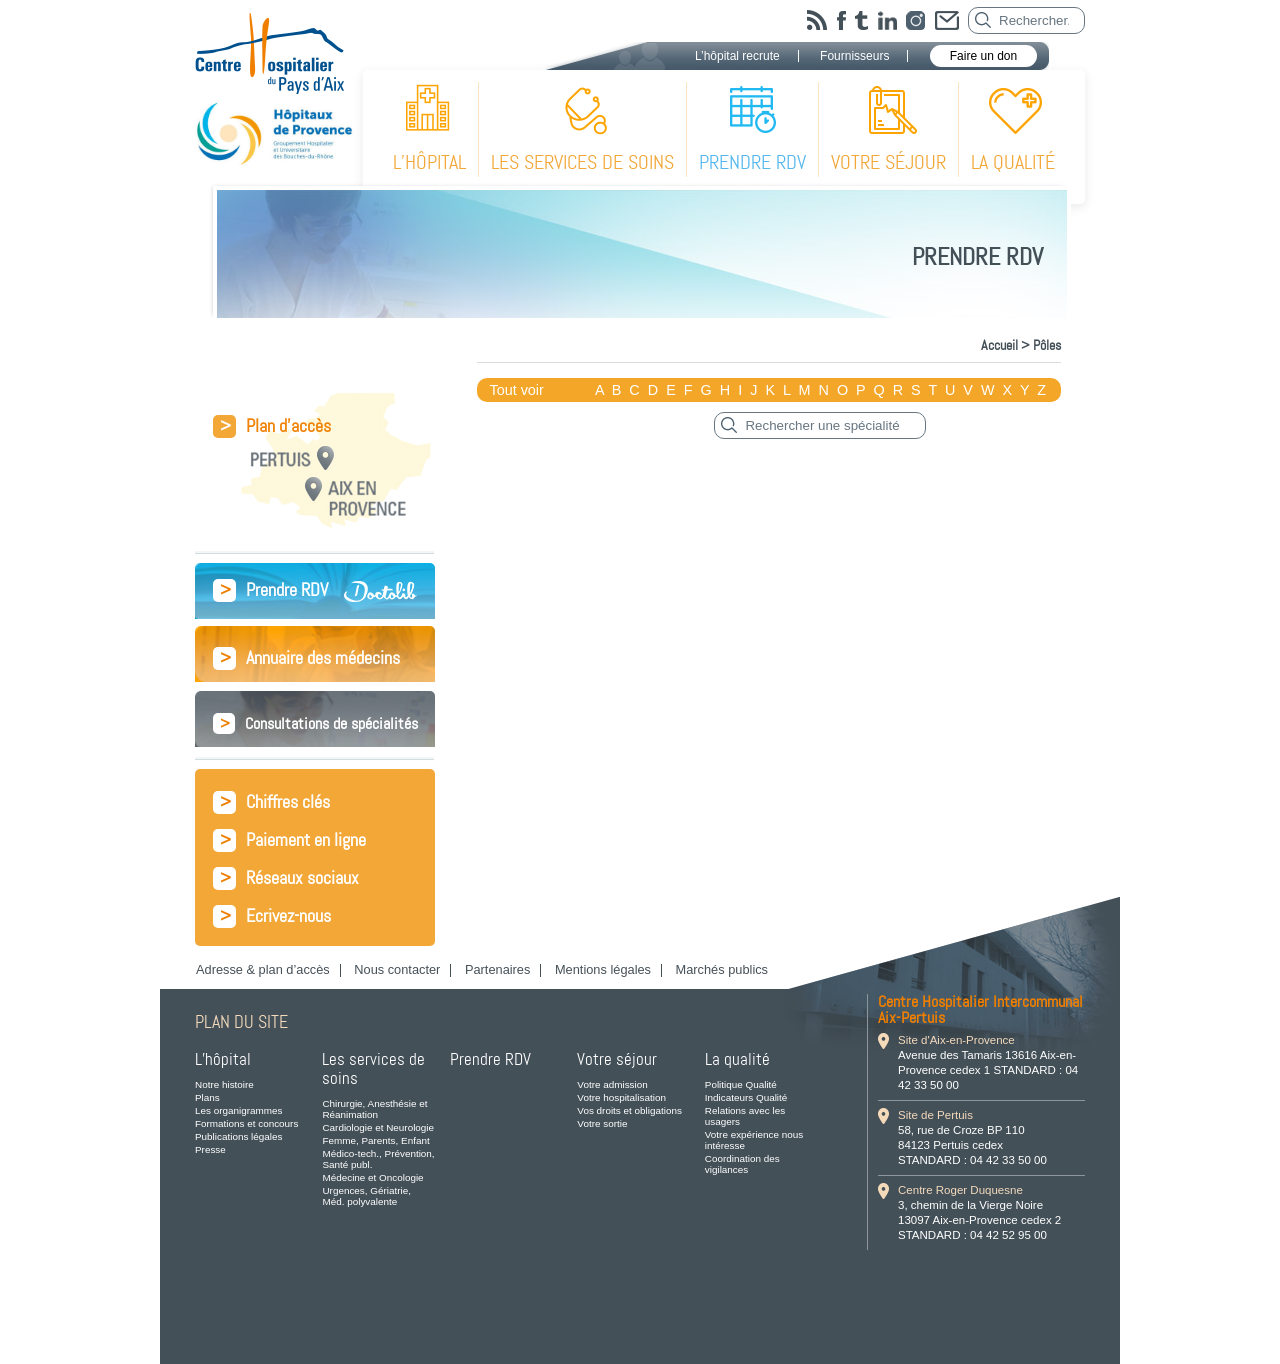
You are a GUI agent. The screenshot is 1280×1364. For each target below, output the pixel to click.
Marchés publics (722, 969)
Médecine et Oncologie (372, 1177)
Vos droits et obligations (629, 1110)
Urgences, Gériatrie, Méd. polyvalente (366, 1196)
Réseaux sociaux (286, 878)
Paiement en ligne (289, 840)
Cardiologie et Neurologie (378, 1127)
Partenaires (497, 969)
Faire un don (983, 56)
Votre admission (612, 1084)
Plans (207, 1097)
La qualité (1013, 162)
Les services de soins (582, 162)
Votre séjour (888, 162)
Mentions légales (603, 969)
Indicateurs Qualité (746, 1097)
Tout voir (516, 390)
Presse (210, 1149)
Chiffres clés (271, 802)
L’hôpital (429, 162)
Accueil (999, 345)
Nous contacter (397, 969)
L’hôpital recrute (737, 56)
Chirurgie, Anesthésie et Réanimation (374, 1109)
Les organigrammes (238, 1110)
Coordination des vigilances (742, 1164)
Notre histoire (224, 1084)
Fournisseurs (854, 56)
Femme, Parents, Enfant (375, 1140)
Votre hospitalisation (621, 1097)
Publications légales (238, 1136)
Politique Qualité (741, 1084)
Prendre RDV (752, 162)
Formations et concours (246, 1123)
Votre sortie (602, 1123)
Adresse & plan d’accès (263, 969)
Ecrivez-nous (272, 916)
